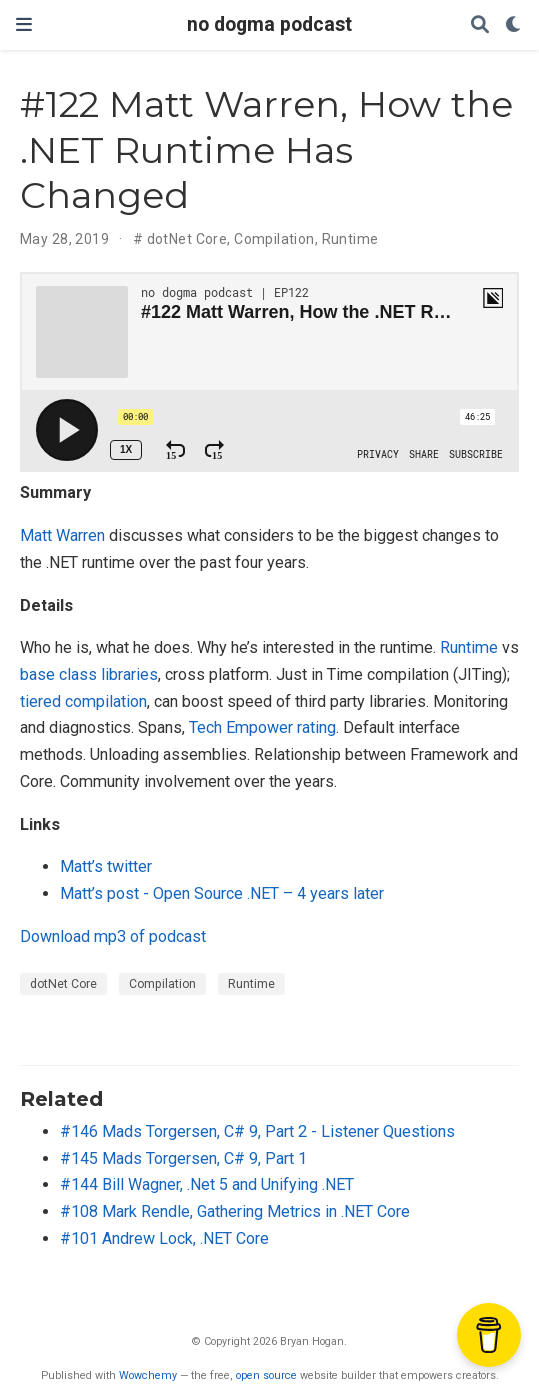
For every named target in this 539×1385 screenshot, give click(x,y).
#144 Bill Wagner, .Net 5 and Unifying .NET (207, 1184)
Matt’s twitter (106, 866)
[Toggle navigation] (24, 24)
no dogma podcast (269, 24)
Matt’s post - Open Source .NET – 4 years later (222, 893)
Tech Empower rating (262, 727)
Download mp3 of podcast (113, 936)
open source (266, 1375)
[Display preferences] (514, 25)
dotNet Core (187, 239)
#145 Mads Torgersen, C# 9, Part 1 (183, 1158)
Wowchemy (148, 1375)
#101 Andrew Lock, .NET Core (164, 1238)
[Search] (480, 25)
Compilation (274, 239)
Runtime (350, 239)
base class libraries (89, 674)
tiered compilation (83, 701)
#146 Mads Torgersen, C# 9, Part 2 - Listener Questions (257, 1131)
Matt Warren (62, 535)
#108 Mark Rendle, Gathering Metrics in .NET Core (235, 1211)
